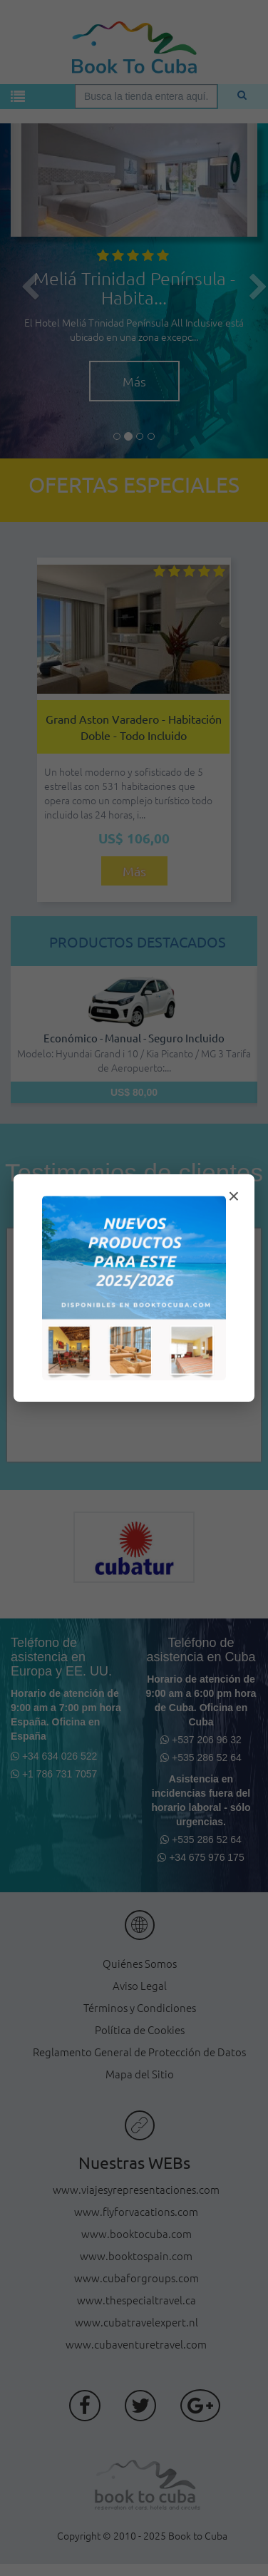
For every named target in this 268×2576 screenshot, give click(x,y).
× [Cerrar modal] (233, 1196)
